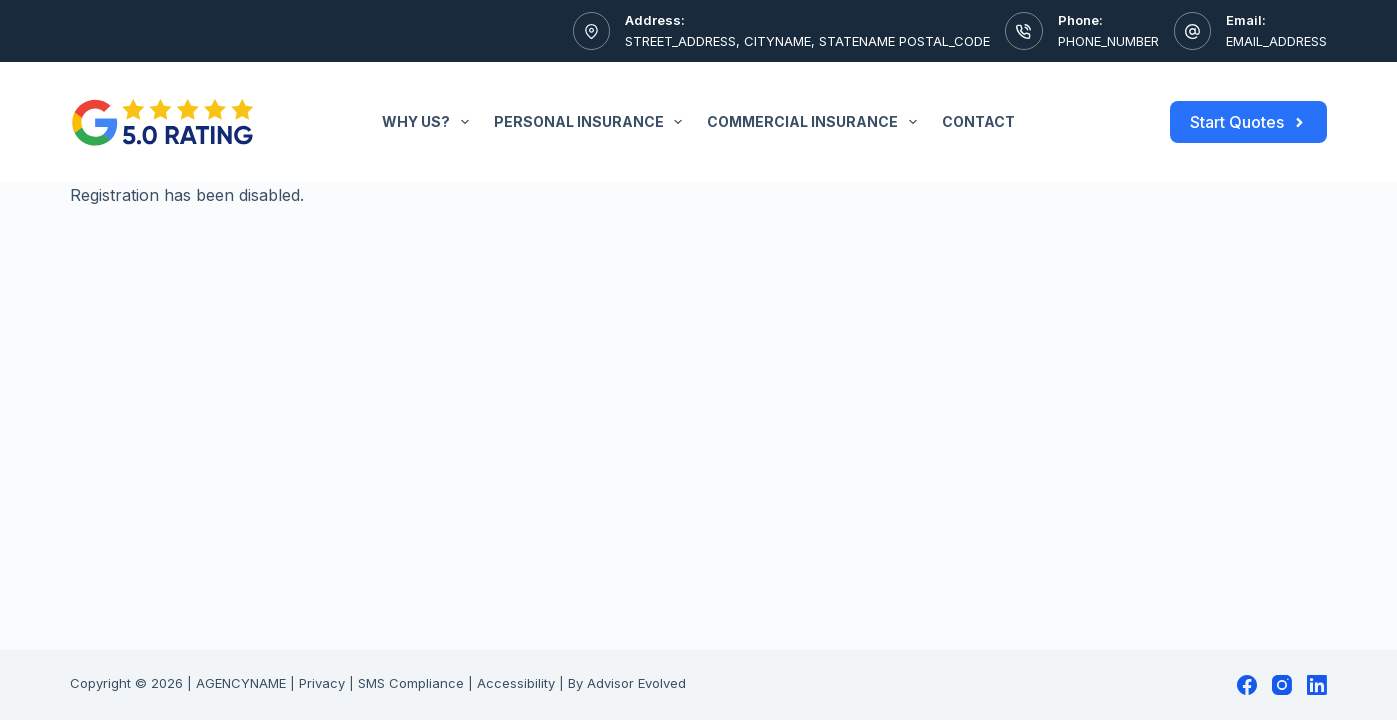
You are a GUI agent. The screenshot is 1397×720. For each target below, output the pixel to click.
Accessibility (516, 683)
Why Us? (429, 122)
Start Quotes (1248, 122)
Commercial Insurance (816, 122)
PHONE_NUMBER (1108, 41)
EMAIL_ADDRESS (1276, 41)
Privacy (322, 683)
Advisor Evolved (636, 683)
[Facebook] (1247, 685)
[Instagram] (1282, 685)
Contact (978, 121)
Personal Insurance (592, 122)
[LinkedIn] (1317, 685)
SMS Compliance (411, 683)
